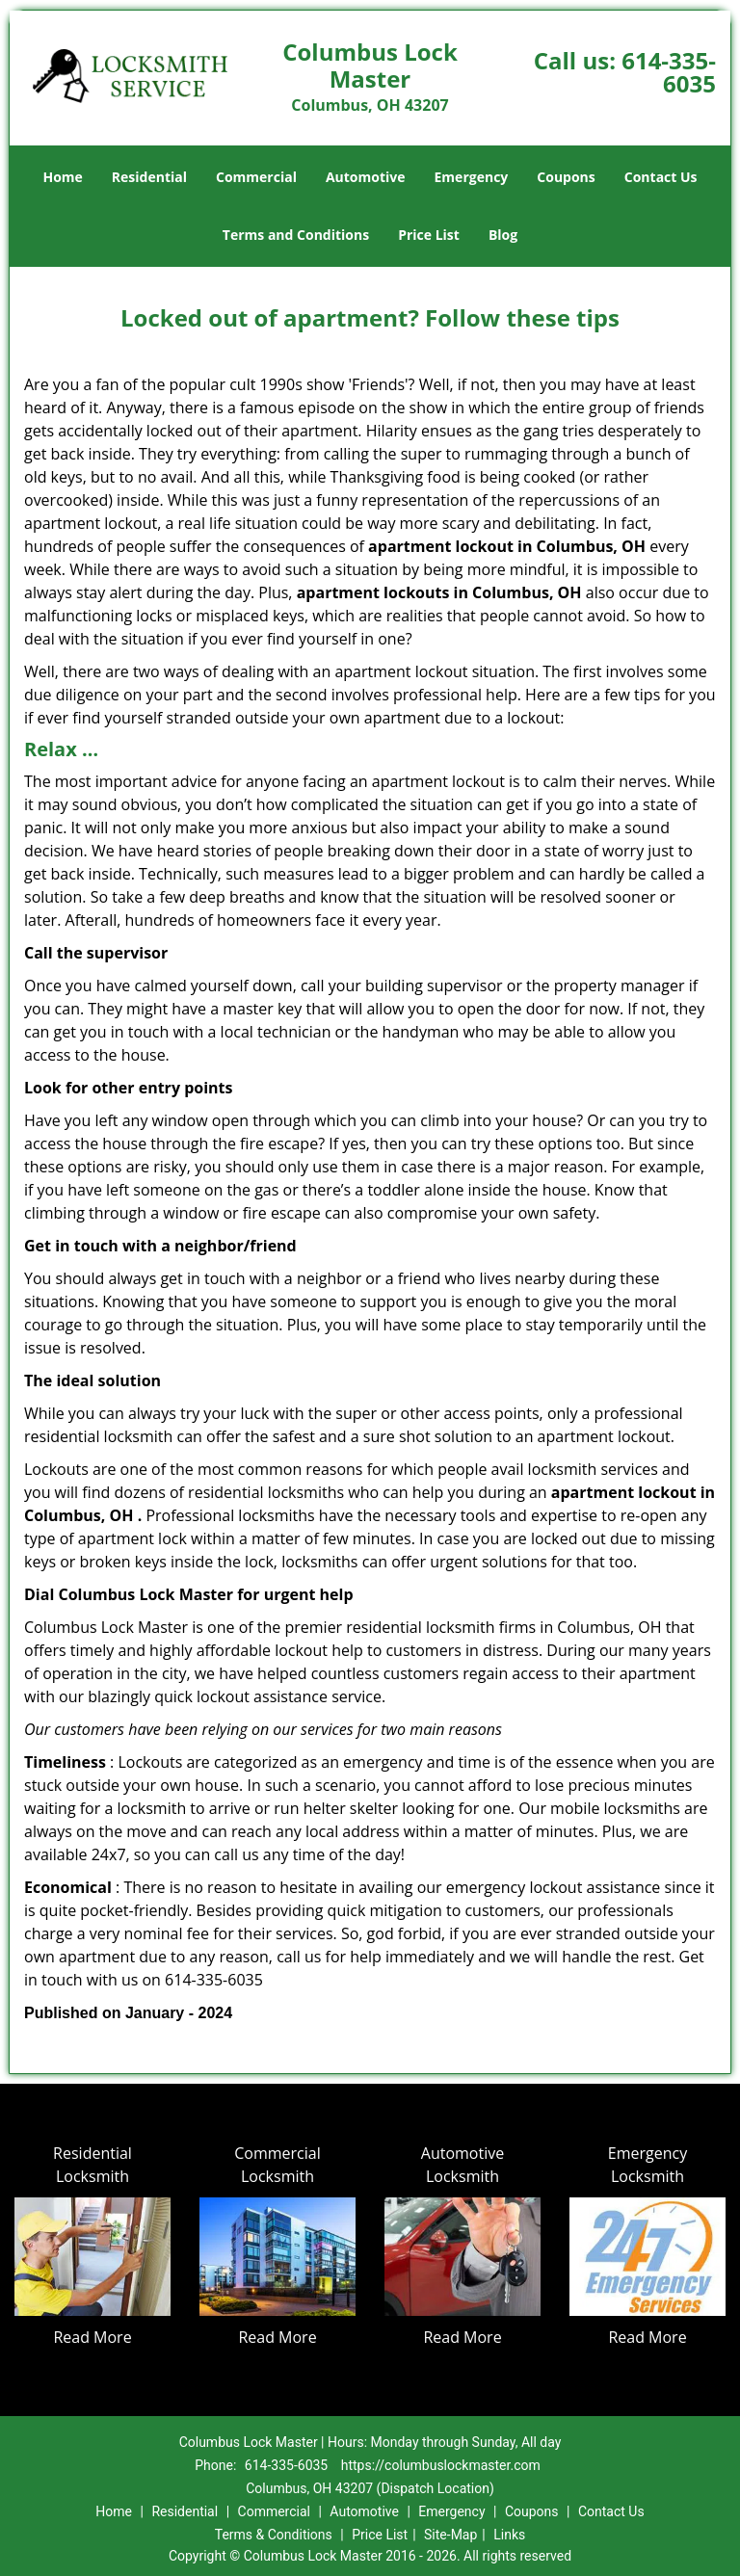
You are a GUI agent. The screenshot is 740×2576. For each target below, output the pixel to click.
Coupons (566, 177)
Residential (149, 177)
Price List (429, 234)
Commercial (256, 177)
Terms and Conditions (296, 234)
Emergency (472, 177)
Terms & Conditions (273, 2534)
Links (509, 2534)
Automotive (366, 177)
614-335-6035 (668, 71)
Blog (503, 234)
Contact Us (661, 177)
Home (62, 177)
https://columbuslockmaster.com (441, 2465)
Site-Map (450, 2534)
